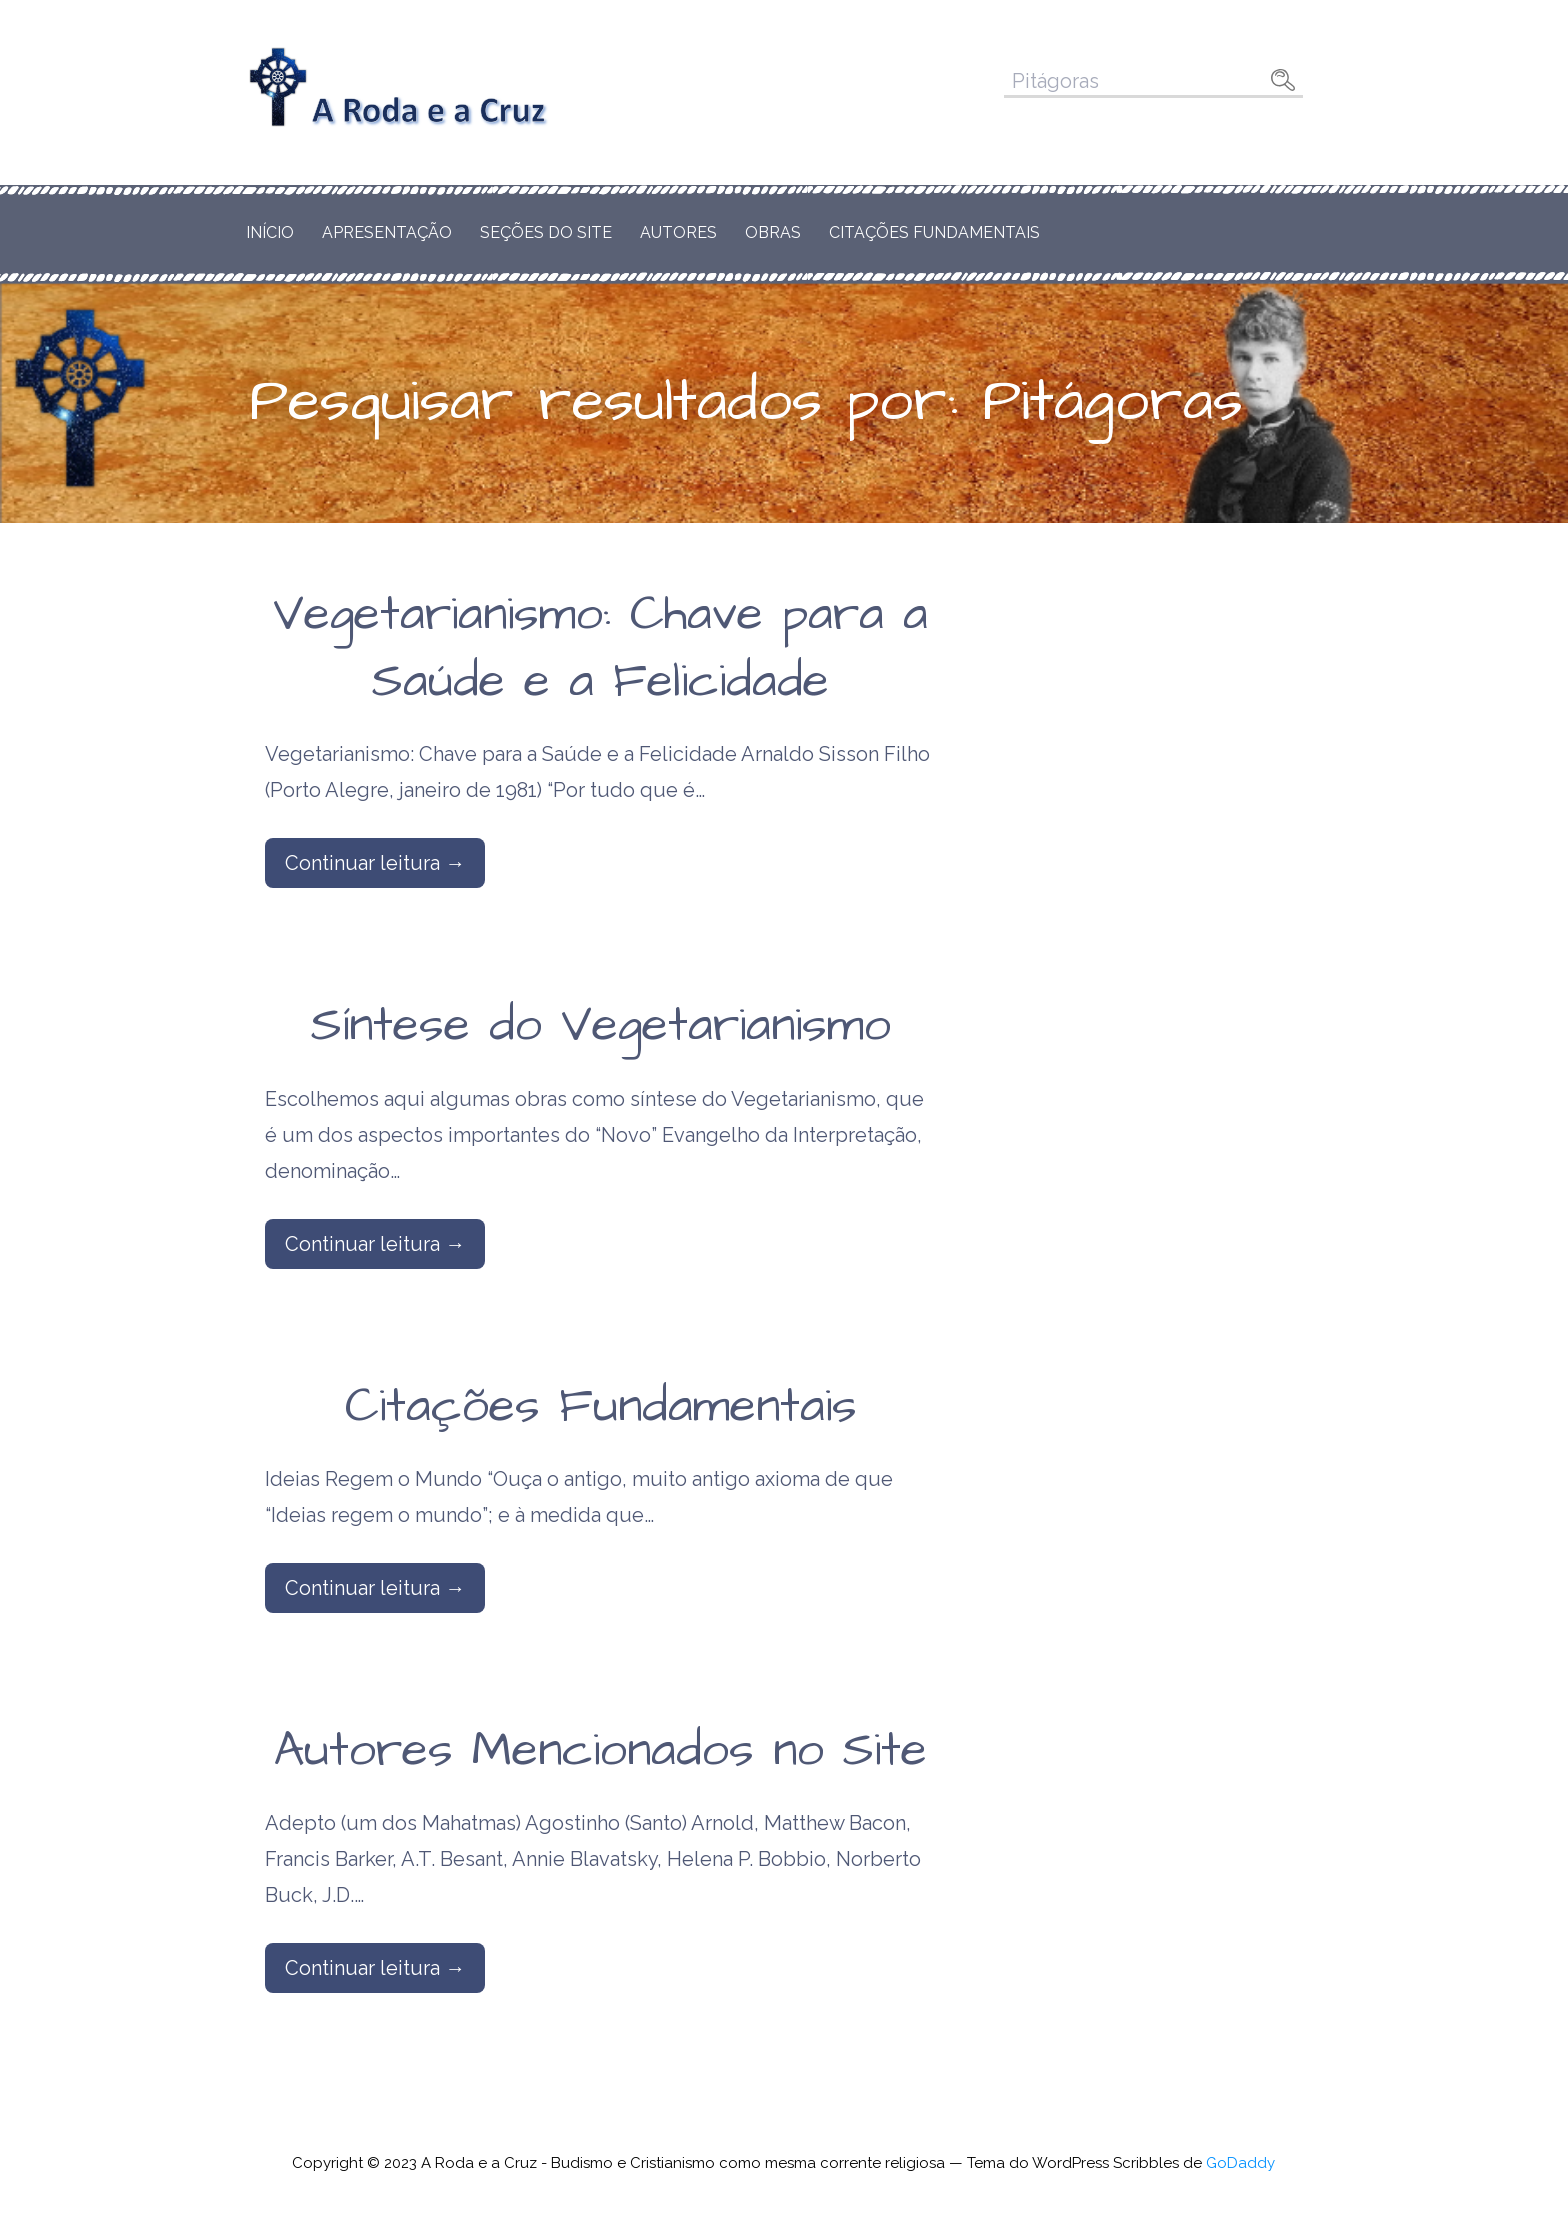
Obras (773, 232)
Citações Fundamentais (934, 232)
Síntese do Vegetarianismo (601, 1026)
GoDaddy (1240, 2163)
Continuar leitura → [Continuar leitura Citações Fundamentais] (375, 1588)
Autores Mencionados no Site (600, 1751)
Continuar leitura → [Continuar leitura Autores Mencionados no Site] (375, 1968)
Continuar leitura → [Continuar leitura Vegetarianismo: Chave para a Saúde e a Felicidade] (375, 863)
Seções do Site (546, 232)
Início (270, 232)
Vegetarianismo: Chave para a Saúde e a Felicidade (600, 648)
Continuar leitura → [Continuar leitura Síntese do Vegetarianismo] (375, 1244)
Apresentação (387, 232)
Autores (678, 232)
